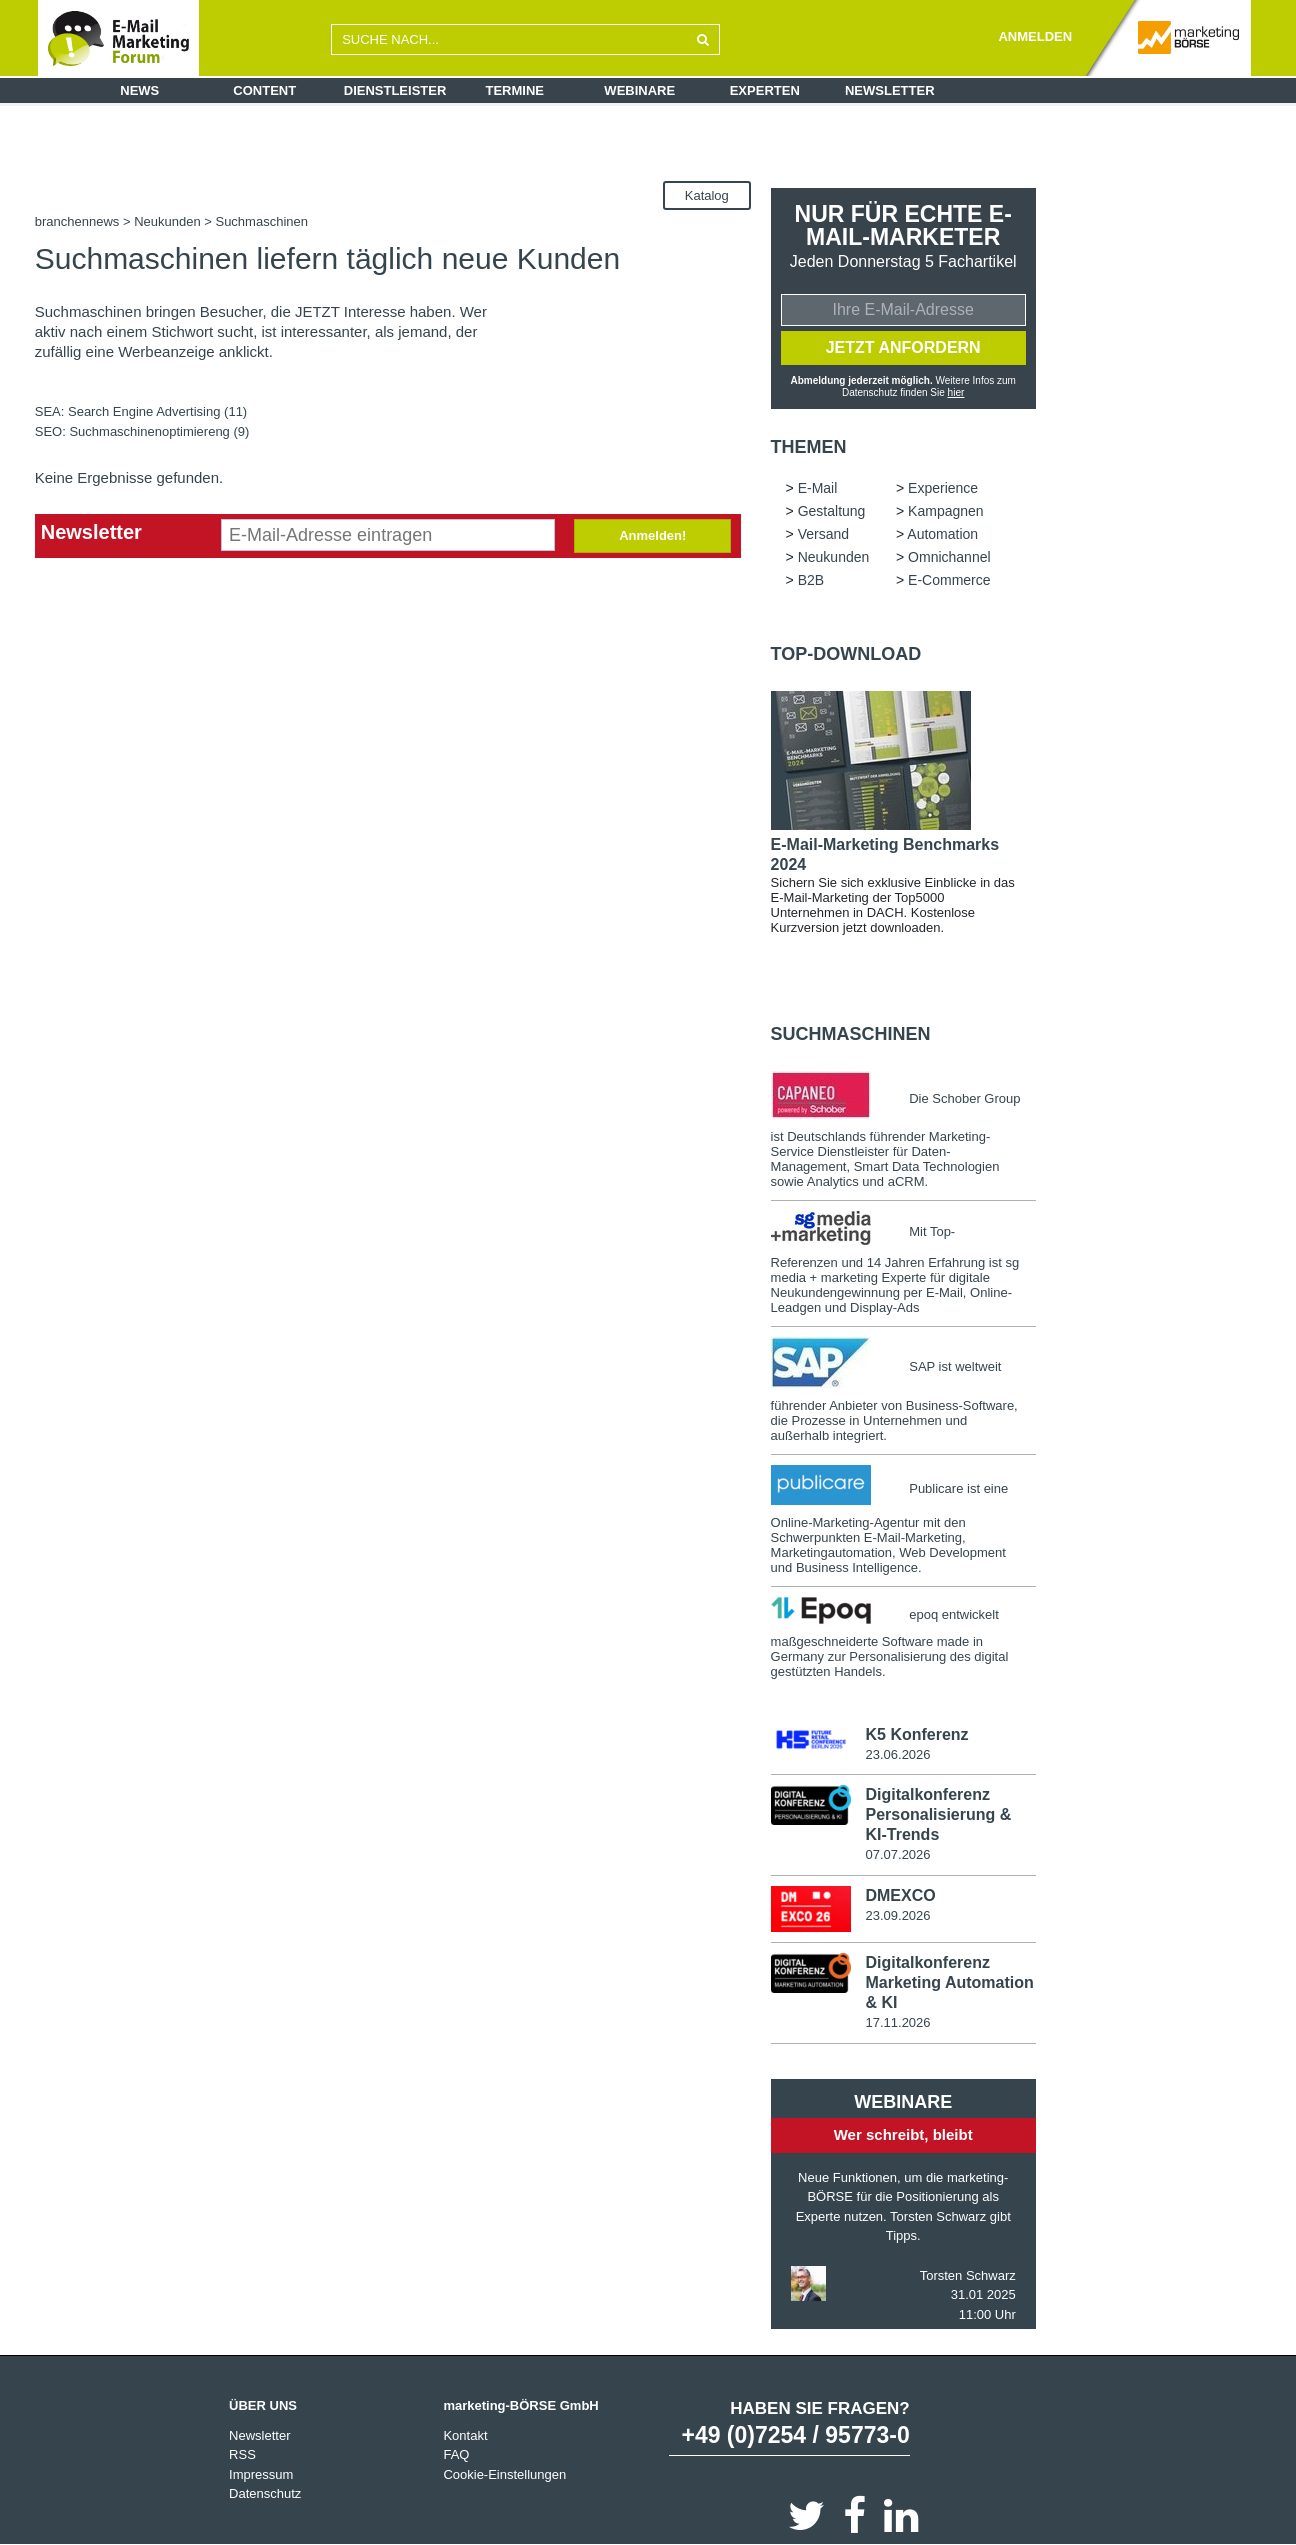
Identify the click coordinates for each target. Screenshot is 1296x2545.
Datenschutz (265, 2493)
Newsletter (890, 90)
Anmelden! (652, 535)
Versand (823, 534)
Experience (943, 488)
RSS (242, 2454)
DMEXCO (900, 1895)
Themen (809, 447)
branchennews (77, 221)
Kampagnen (946, 511)
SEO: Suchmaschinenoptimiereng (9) (142, 431)
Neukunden (167, 221)
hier (956, 392)
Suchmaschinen (851, 1034)
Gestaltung (832, 511)
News (139, 90)
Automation (942, 534)
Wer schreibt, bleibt (903, 2134)
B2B (811, 580)
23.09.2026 (897, 1915)
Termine (515, 90)
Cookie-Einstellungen (504, 2473)
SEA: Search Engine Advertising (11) (141, 411)
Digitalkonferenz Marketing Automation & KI (949, 1982)
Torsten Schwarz (968, 2274)
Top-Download (846, 654)
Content (264, 90)
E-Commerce (949, 580)
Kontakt (465, 2434)
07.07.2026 (897, 1854)
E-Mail (818, 488)
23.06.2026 (897, 1754)
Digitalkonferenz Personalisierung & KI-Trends (938, 1814)
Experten (765, 90)
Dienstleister (395, 90)
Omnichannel (949, 557)
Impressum (261, 2473)
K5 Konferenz (916, 1734)
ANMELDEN (1035, 36)
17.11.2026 (897, 2022)
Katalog (707, 195)
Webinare (639, 90)
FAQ (456, 2454)
